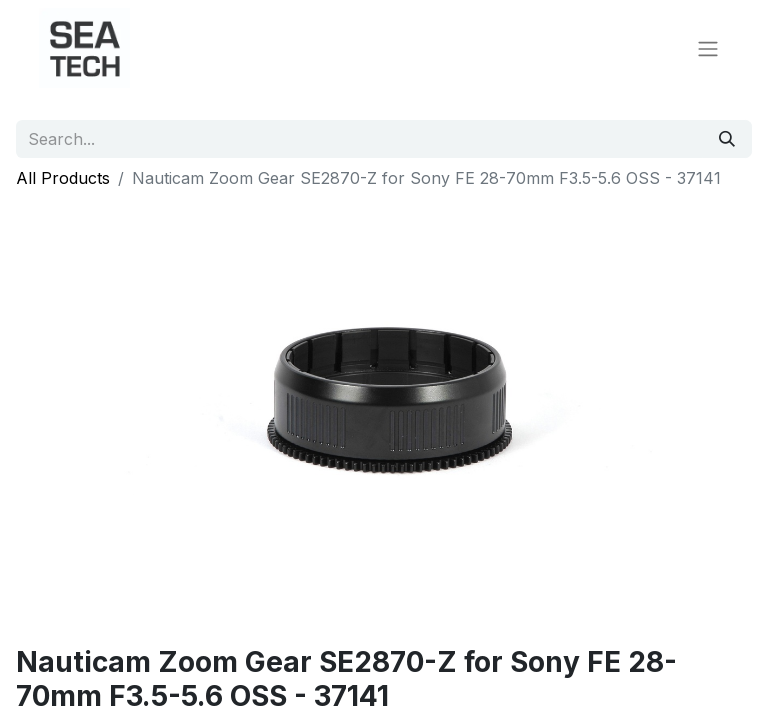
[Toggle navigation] (708, 48)
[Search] (727, 139)
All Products (63, 178)
